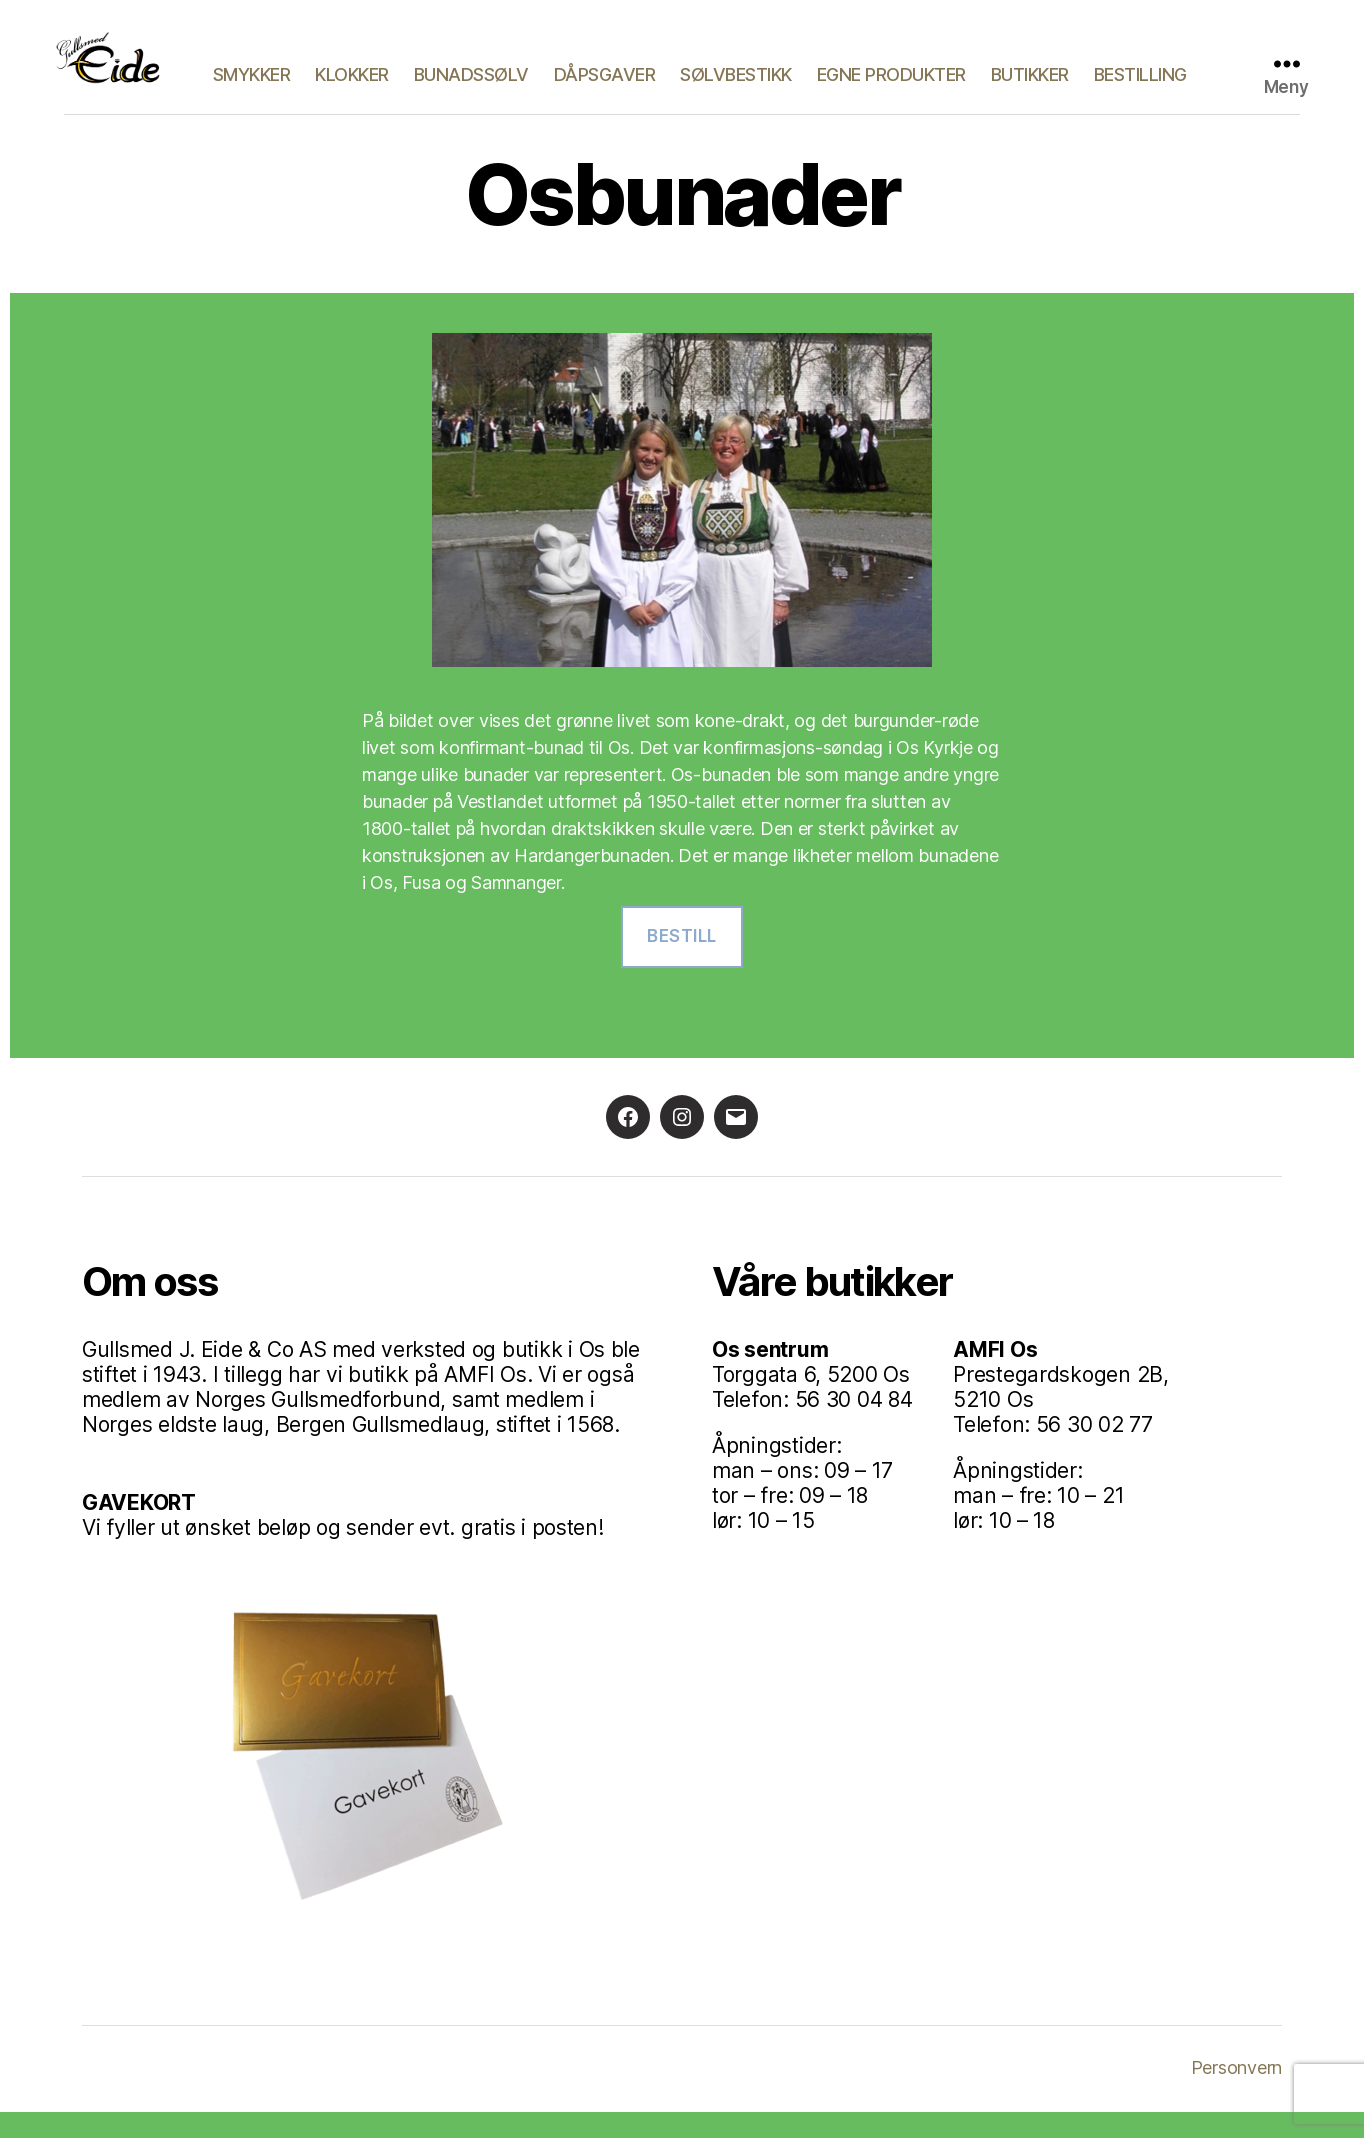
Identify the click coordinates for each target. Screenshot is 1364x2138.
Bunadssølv (589, 72)
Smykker (370, 72)
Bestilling (1140, 102)
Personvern (1236, 2093)
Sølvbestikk (854, 72)
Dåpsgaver (723, 72)
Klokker (470, 72)
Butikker (1148, 72)
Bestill (682, 963)
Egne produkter (1009, 72)
